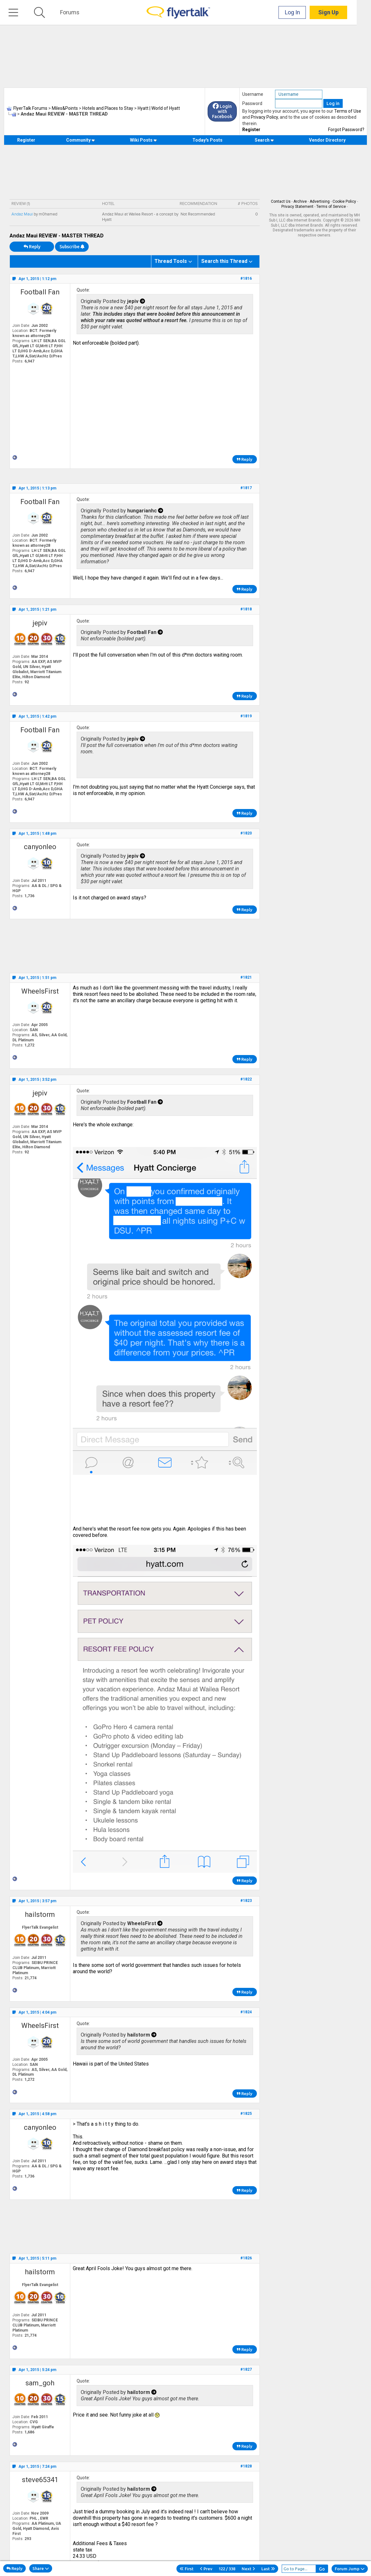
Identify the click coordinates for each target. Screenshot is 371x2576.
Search (264, 140)
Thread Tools (171, 261)
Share (40, 2568)
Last (268, 2568)
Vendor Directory (327, 140)
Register (251, 129)
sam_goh (39, 2383)
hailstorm (40, 1914)
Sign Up (343, 12)
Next (248, 2568)
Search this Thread (224, 261)
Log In (306, 12)
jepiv (39, 623)
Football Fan (39, 292)
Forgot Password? (346, 129)
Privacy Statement (297, 206)
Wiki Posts (143, 140)
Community (80, 140)
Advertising (320, 201)
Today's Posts (207, 140)
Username (252, 94)
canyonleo (40, 847)
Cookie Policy (344, 201)
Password (252, 103)
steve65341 (40, 2480)
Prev (206, 2568)
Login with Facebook (222, 111)
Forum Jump (350, 2568)
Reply (32, 246)
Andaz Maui (22, 214)
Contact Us (281, 201)
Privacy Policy (264, 117)
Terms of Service (331, 206)
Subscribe (71, 246)
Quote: (83, 289)
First (187, 2568)
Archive (300, 201)
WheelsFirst (40, 991)
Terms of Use (347, 111)
